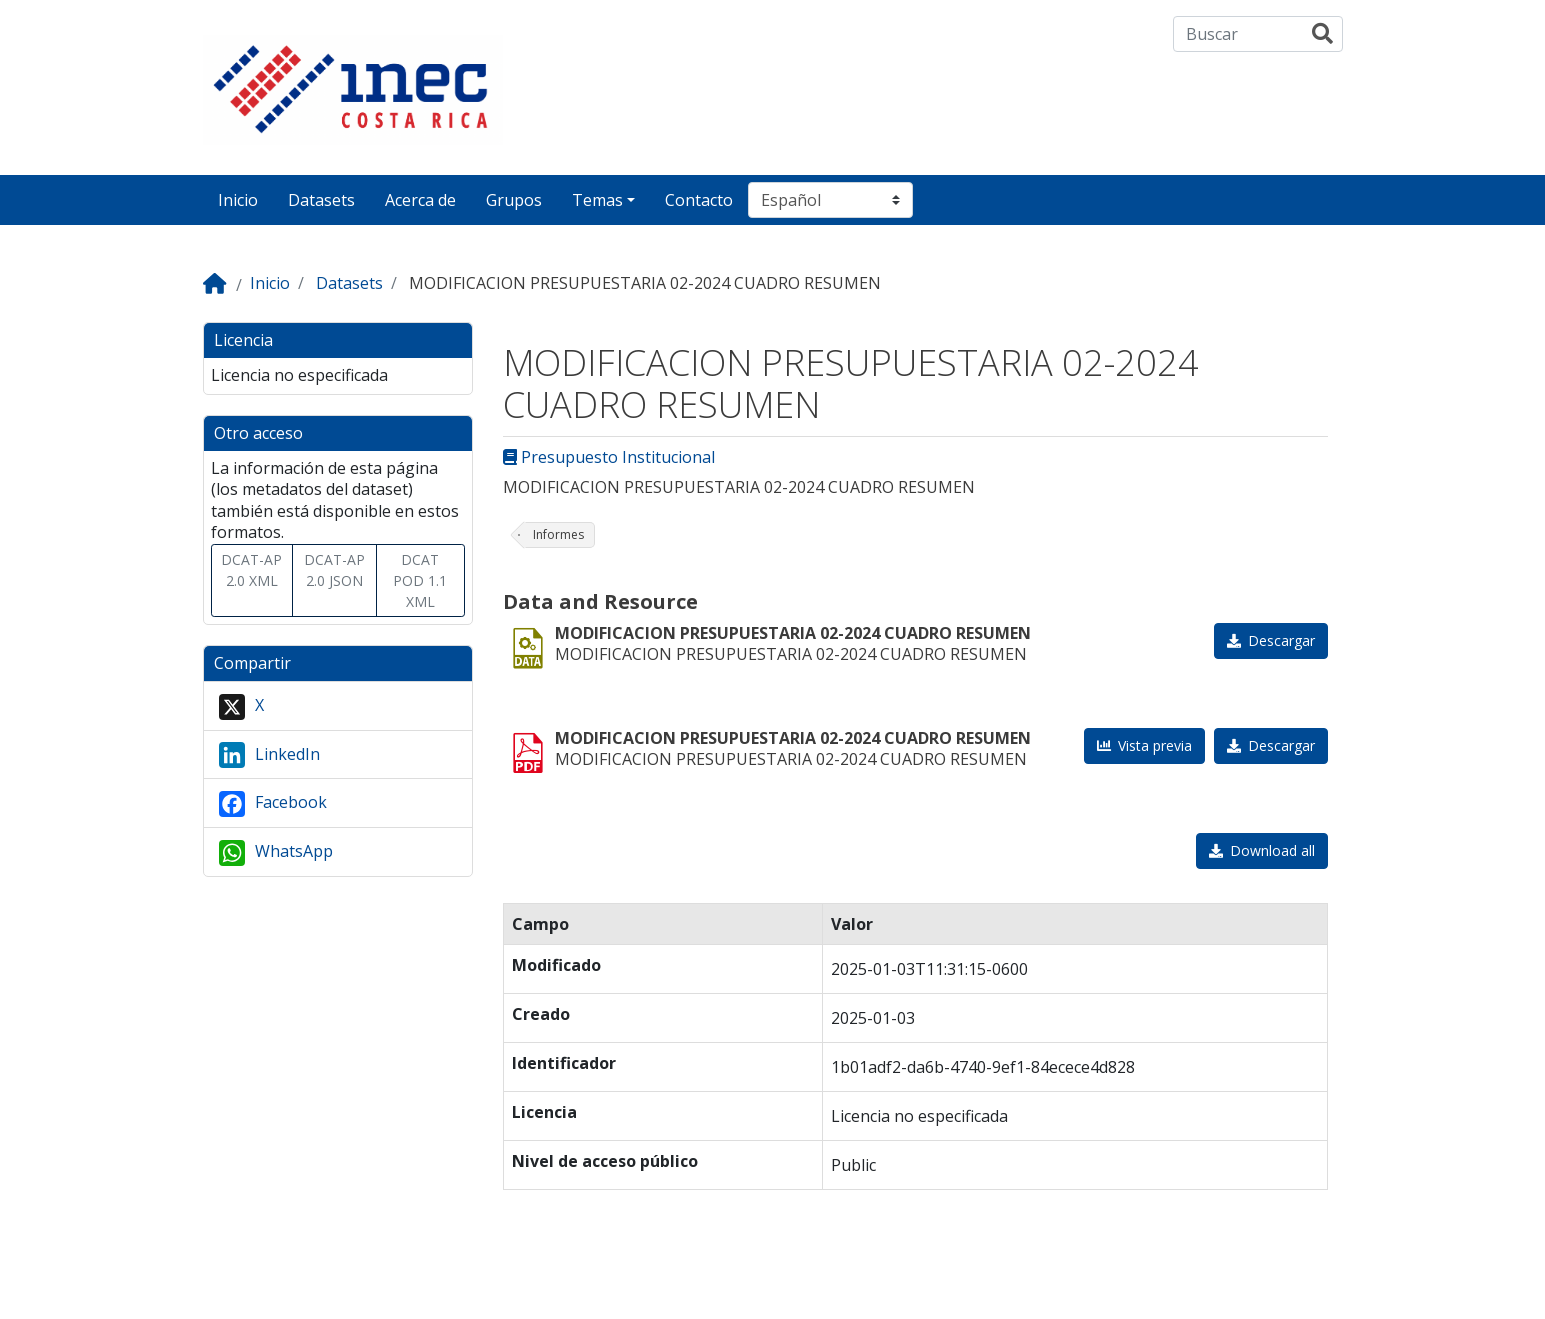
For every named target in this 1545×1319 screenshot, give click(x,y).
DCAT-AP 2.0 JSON (334, 570)
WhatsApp (276, 853)
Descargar (1281, 640)
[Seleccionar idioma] (830, 200)
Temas (597, 200)
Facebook (273, 804)
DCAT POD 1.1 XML (420, 580)
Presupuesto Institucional (609, 457)
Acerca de (420, 200)
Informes (558, 534)
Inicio (238, 200)
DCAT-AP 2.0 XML (251, 570)
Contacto (699, 200)
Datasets (321, 200)
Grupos (514, 200)
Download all (1272, 850)
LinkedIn (269, 755)
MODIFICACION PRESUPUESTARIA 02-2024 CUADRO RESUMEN (793, 633)
